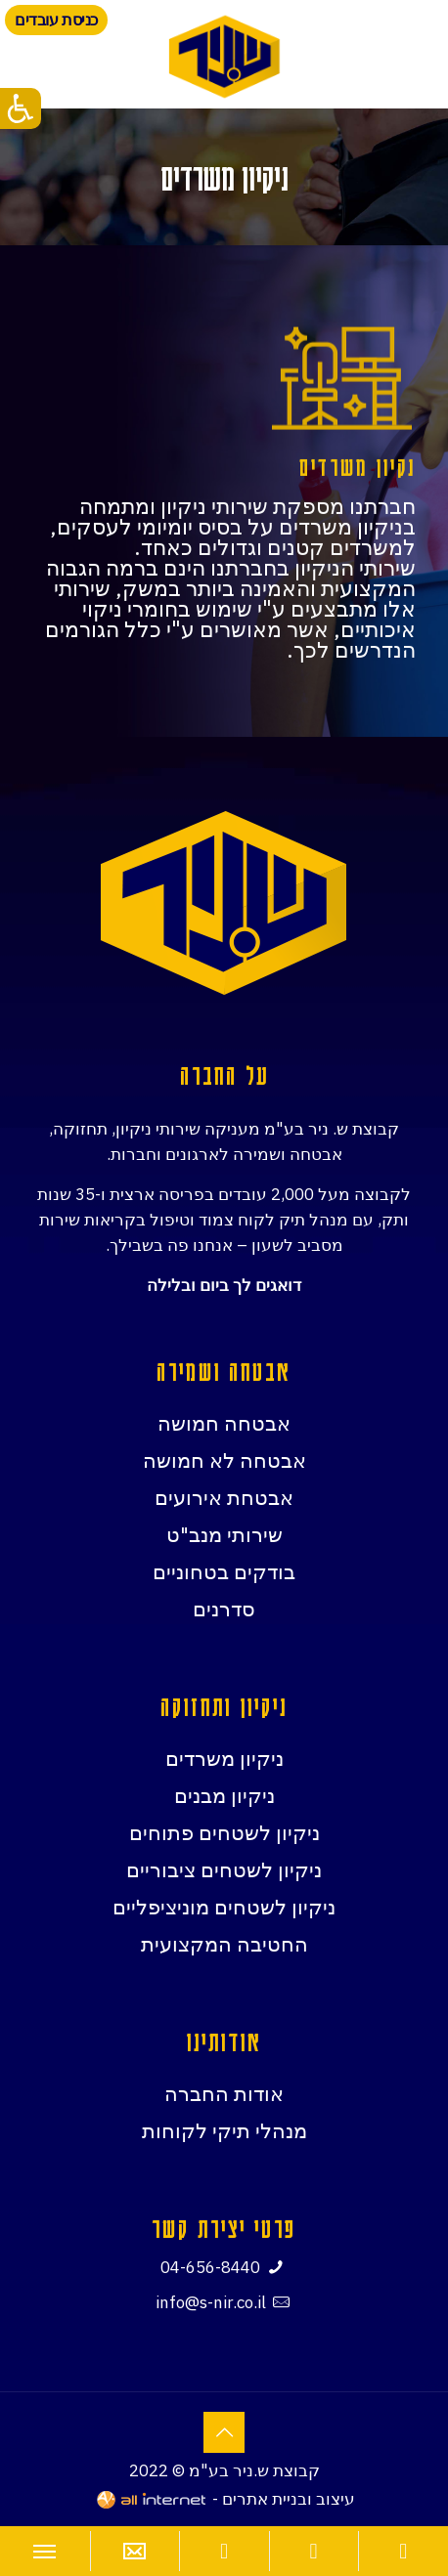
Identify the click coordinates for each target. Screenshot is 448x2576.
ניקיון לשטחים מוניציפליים (224, 1906)
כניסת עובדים (56, 19)
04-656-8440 (210, 2267)
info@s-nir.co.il (211, 2302)
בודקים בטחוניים (224, 1571)
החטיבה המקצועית (224, 1943)
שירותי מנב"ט (224, 1534)
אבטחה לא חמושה (224, 1460)
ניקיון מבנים (224, 1795)
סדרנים (224, 1608)
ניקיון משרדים (224, 1758)
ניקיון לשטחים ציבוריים (224, 1869)
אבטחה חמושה (224, 1423)
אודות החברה (224, 2093)
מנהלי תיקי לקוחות (224, 2130)
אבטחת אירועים (224, 1497)
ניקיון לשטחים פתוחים (224, 1832)
